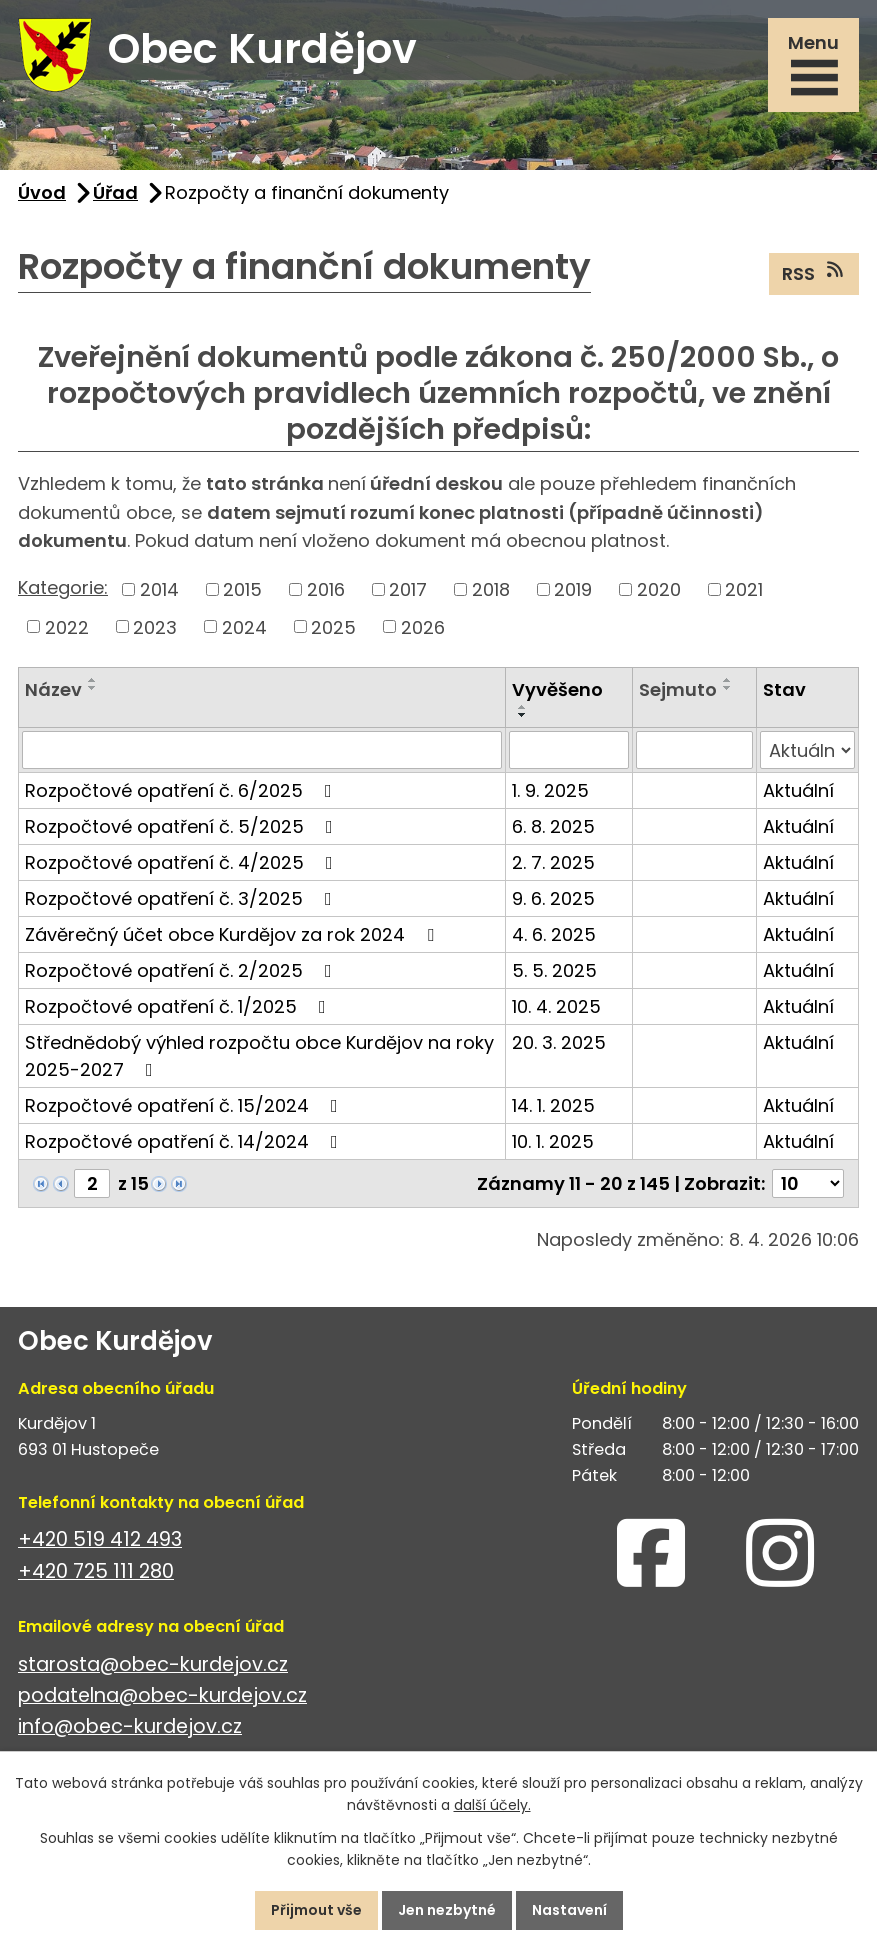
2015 (242, 589)
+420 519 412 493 (100, 1539)
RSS (814, 273)
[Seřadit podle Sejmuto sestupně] (728, 688)
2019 (573, 589)
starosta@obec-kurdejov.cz (153, 1664)
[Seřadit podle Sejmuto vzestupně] (728, 680)
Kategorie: (63, 587)
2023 (155, 626)
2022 (67, 626)
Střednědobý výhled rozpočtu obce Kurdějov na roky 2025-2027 (259, 1056)
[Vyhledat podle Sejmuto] (694, 750)
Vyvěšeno (557, 689)
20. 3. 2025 (559, 1042)
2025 (333, 626)
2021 (744, 589)
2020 (659, 589)
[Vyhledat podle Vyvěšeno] (569, 750)
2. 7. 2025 (553, 862)
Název (53, 689)
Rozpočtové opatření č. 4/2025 (183, 862)
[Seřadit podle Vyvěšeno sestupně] (523, 715)
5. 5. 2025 (554, 970)
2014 (159, 589)
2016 (326, 589)
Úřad (115, 192)
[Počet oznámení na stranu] (808, 1183)
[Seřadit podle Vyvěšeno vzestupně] (523, 707)
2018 (491, 589)
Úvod (42, 192)
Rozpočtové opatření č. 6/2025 (182, 790)
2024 (244, 626)
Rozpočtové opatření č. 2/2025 (182, 970)
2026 (423, 626)
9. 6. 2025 (553, 898)
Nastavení (569, 1910)
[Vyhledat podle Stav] (807, 750)
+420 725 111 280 (96, 1571)
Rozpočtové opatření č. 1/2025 (179, 1006)
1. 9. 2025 (550, 790)
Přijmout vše (316, 1910)
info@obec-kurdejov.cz (130, 1726)
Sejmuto (678, 689)
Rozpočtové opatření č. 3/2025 (182, 898)
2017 (408, 589)
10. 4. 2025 (556, 1006)
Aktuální (798, 790)
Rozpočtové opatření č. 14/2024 (185, 1141)
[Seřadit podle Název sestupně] (93, 688)
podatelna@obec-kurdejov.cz (162, 1695)
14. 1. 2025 (553, 1105)
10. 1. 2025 (553, 1141)
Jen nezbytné (447, 1910)
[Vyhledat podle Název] (262, 750)
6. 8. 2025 (553, 826)
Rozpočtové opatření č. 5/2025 (183, 826)
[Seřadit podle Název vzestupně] (93, 680)
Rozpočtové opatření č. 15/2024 (185, 1105)
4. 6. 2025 (554, 934)
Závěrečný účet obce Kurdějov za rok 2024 (233, 934)
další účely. (492, 1806)
